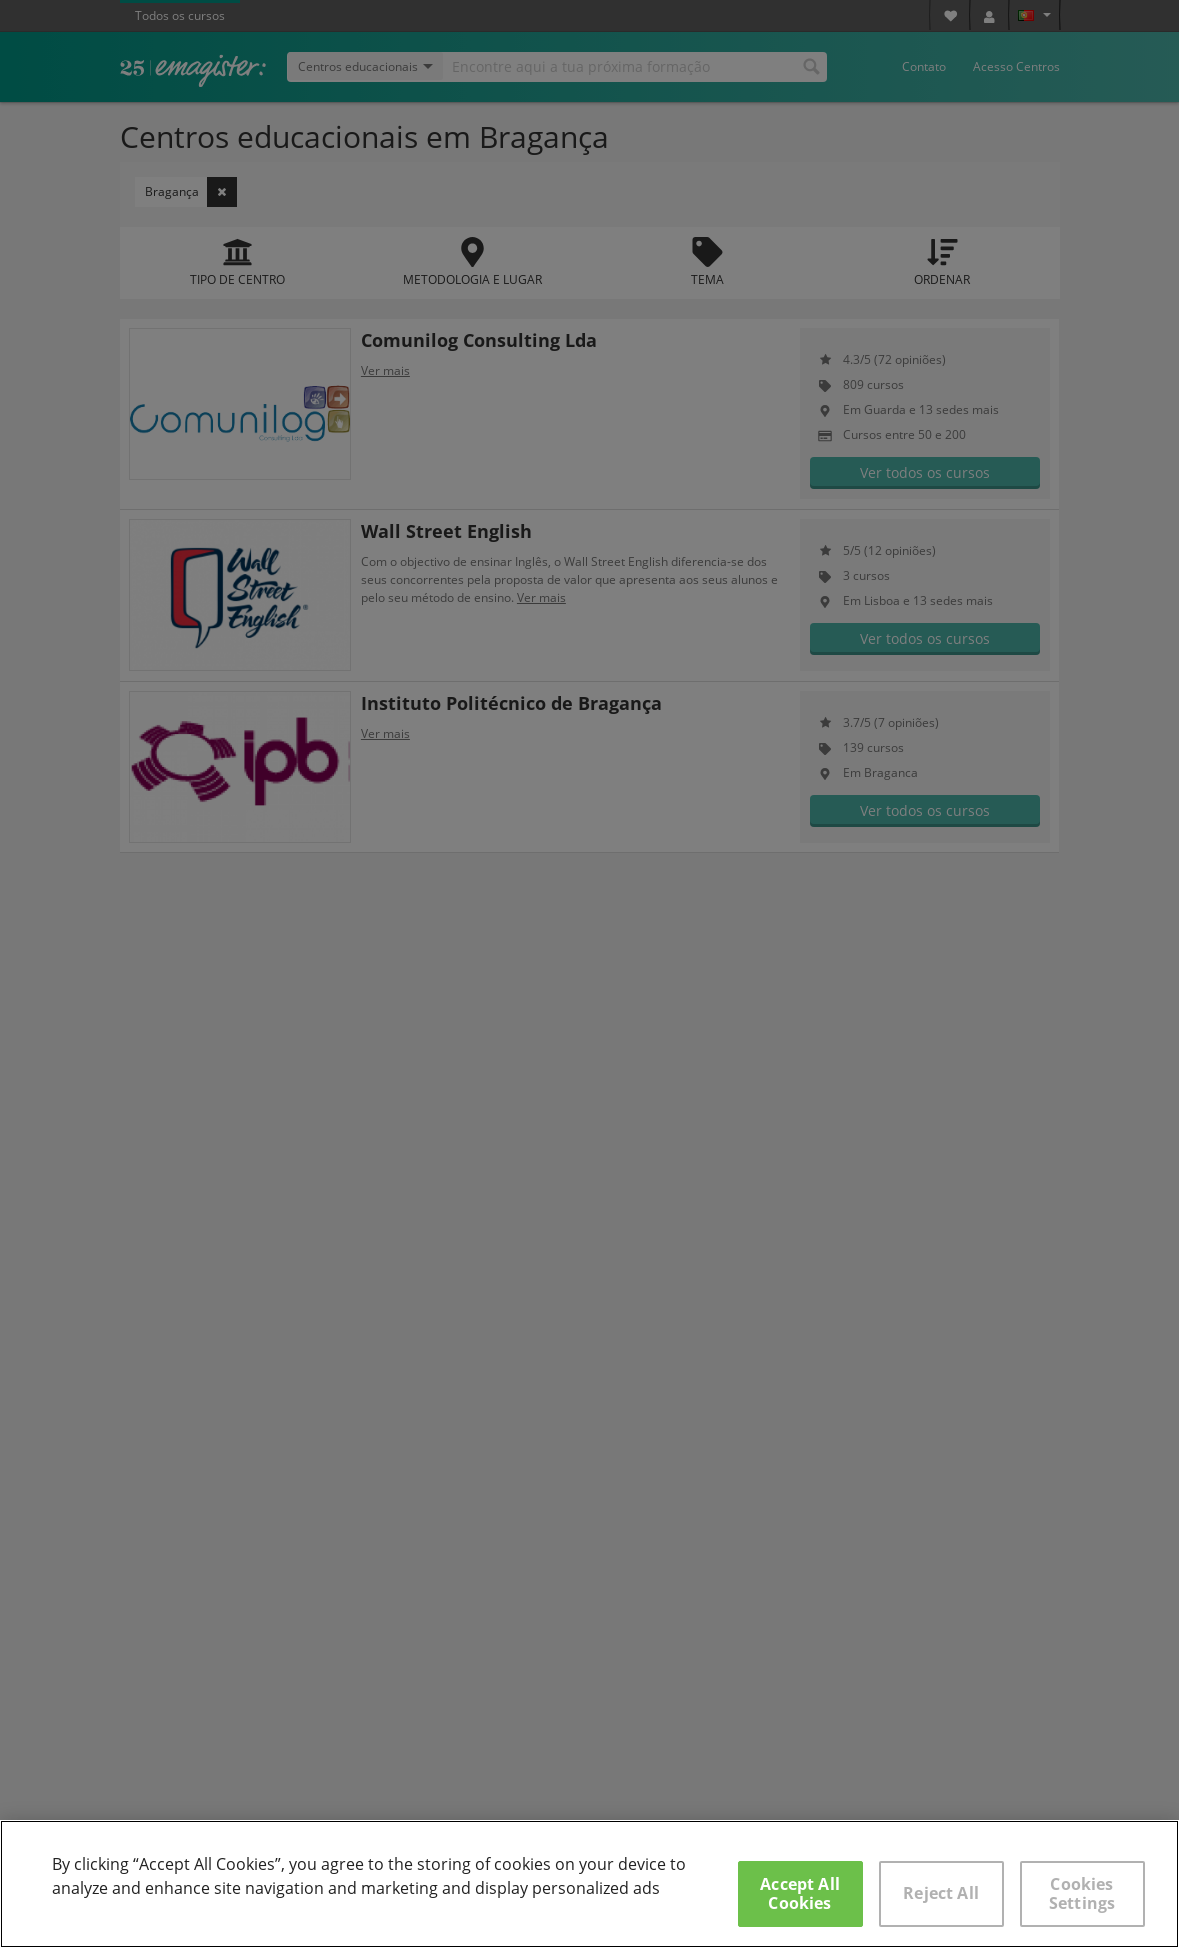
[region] (589, 1884)
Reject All (941, 1893)
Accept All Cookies (800, 1893)
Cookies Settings (1082, 1893)
